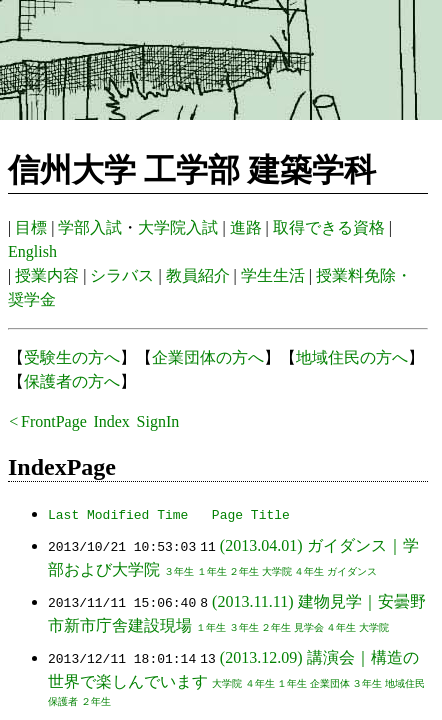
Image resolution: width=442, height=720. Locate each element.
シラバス (122, 275)
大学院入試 (178, 227)
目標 (31, 227)
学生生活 (273, 275)
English (32, 251)
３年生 (179, 571)
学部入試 (90, 227)
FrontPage (54, 421)
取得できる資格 (329, 227)
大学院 (277, 571)
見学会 (309, 627)
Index (111, 421)
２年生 (244, 571)
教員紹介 (198, 275)
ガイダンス (352, 571)
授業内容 (47, 275)
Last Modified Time (118, 514)
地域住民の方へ (352, 357)
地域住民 (405, 683)
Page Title (251, 514)
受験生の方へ (72, 357)
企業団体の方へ (208, 357)
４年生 (309, 571)
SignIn (158, 421)
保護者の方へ (72, 381)
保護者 (63, 701)
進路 (246, 227)
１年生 (212, 571)
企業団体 (330, 683)
